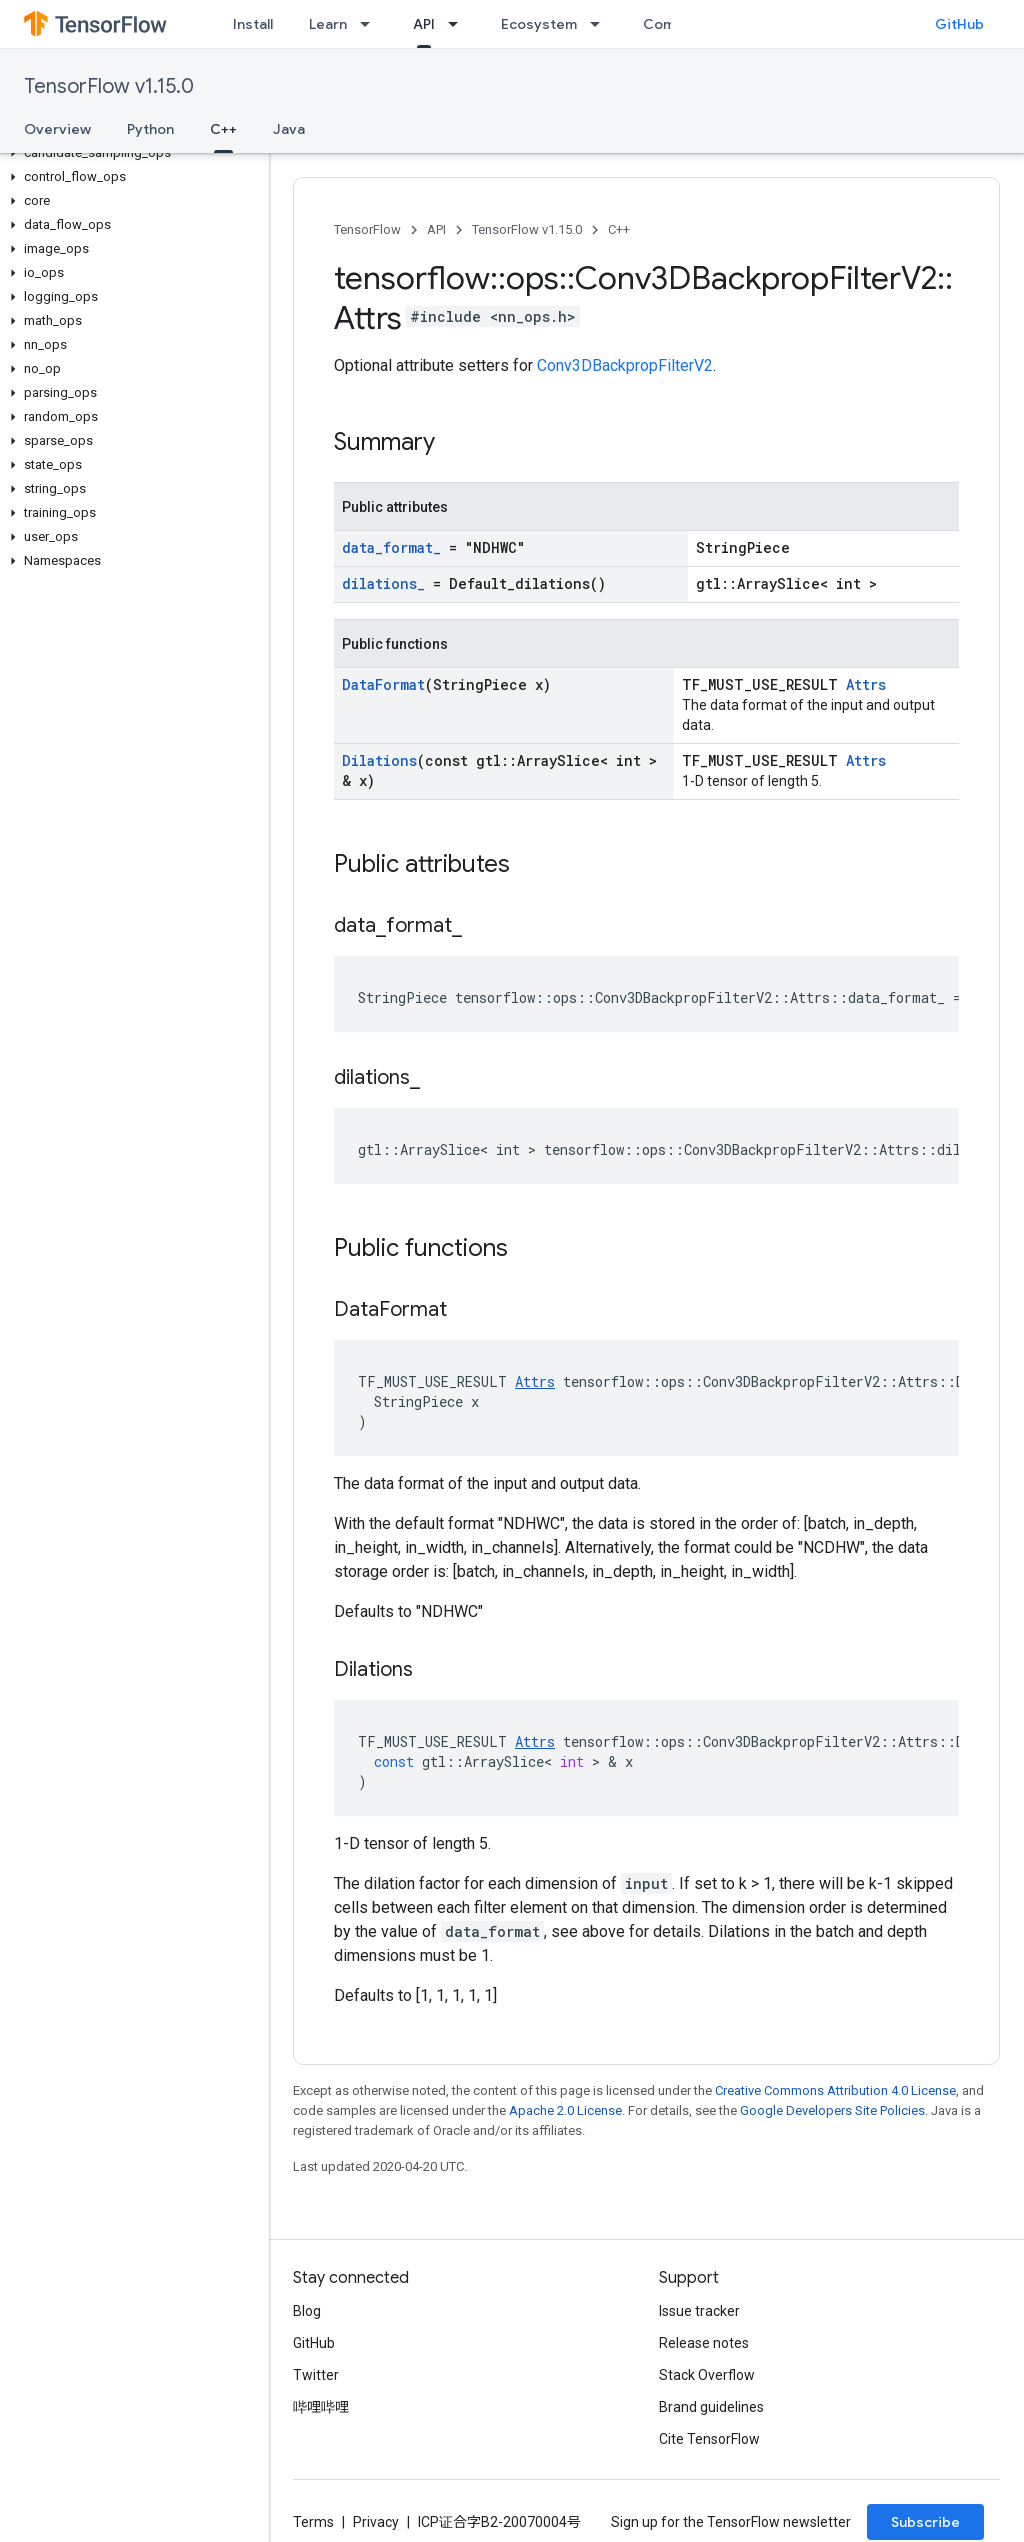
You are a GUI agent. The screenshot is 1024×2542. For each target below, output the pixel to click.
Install (253, 24)
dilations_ (383, 583)
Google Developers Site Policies (832, 2110)
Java (289, 129)
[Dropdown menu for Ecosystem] (601, 24)
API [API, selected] (424, 24)
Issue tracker (699, 2311)
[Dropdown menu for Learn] (371, 24)
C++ (619, 229)
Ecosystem (539, 24)
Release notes (704, 2343)
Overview (57, 129)
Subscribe (925, 2522)
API (436, 229)
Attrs (866, 684)
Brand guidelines (711, 2407)
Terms (313, 2522)
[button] (130, 153)
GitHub (959, 24)
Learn (328, 24)
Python (150, 129)
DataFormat (383, 684)
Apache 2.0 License (565, 2110)
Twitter (316, 2375)
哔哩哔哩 (321, 2407)
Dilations (379, 760)
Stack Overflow (707, 2375)
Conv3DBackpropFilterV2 (625, 365)
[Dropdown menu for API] (459, 24)
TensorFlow (367, 229)
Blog (307, 2311)
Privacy (376, 2522)
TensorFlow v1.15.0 (109, 86)
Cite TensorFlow (709, 2439)
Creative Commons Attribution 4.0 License (835, 2090)
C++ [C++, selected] (223, 129)
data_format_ (391, 547)
